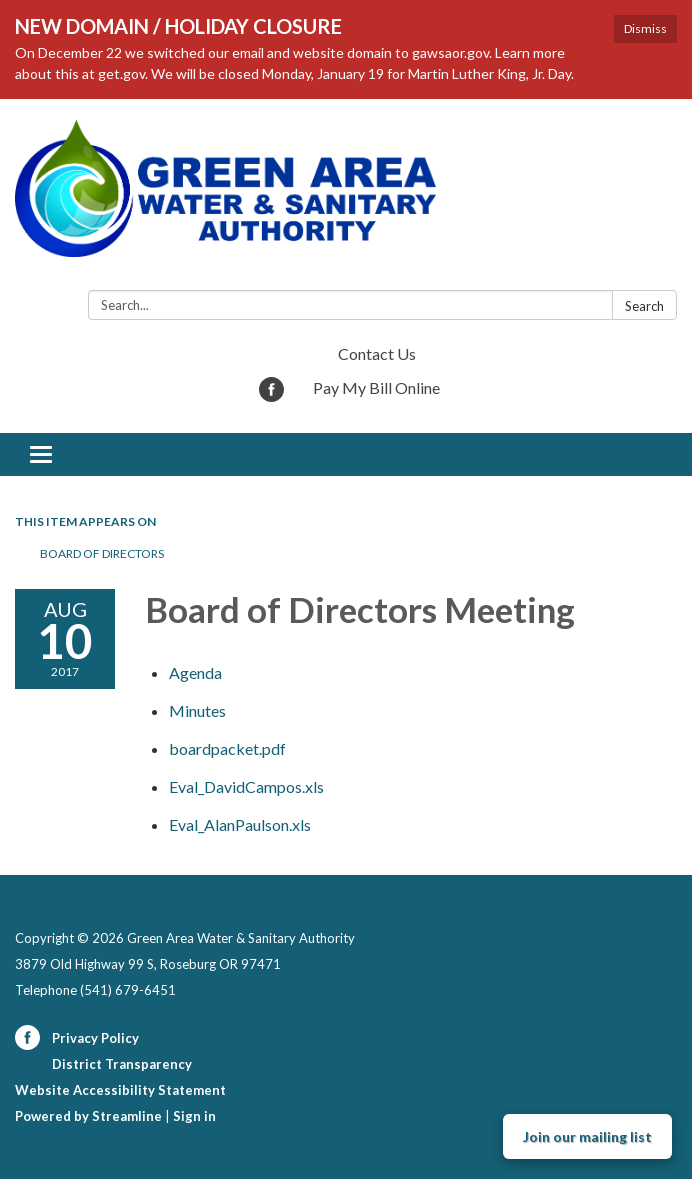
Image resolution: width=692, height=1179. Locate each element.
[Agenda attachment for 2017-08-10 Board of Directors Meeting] (195, 672)
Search (644, 306)
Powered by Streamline (88, 1116)
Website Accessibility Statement (120, 1090)
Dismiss (645, 28)
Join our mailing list (587, 1136)
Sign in (194, 1116)
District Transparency (122, 1064)
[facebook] (271, 395)
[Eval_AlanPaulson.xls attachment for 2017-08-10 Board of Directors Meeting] (240, 824)
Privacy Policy (95, 1038)
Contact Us (377, 353)
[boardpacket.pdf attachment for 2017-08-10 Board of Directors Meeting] (227, 748)
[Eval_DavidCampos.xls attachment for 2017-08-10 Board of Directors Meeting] (246, 786)
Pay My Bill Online (376, 387)
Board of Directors (102, 553)
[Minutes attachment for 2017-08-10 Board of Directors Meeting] (197, 710)
